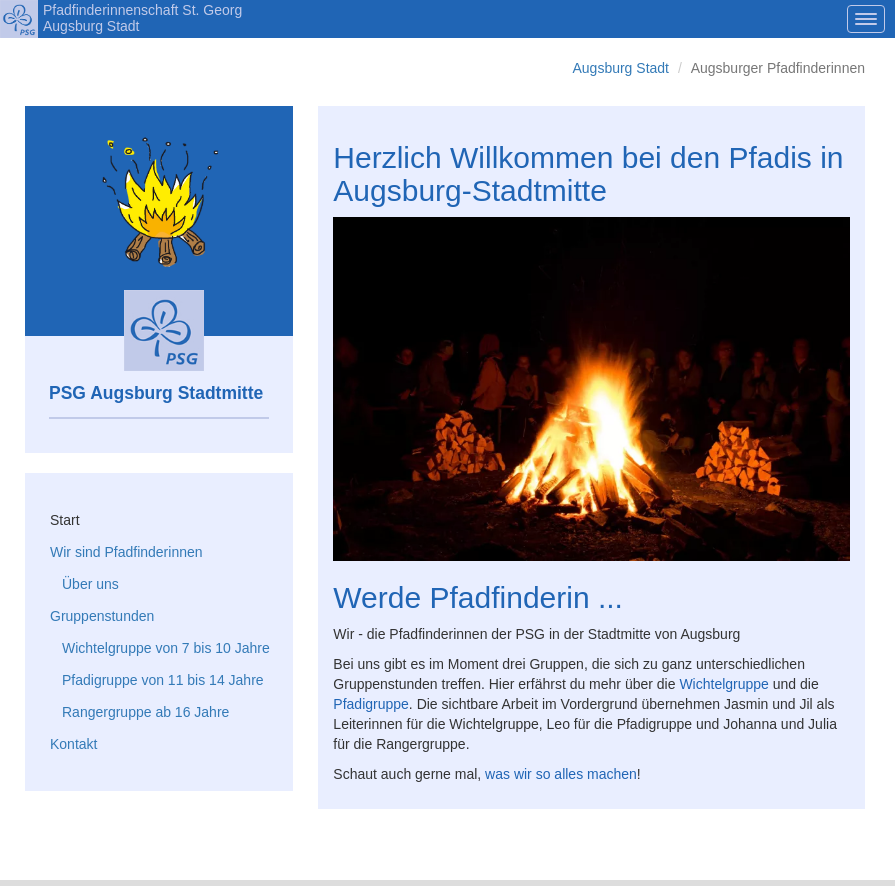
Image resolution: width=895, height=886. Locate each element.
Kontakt (73, 744)
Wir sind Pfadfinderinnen (126, 552)
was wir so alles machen (561, 774)
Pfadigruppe (371, 704)
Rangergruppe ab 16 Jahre (145, 712)
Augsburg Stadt (620, 68)
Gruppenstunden (102, 616)
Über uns (90, 584)
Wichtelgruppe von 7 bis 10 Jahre (166, 648)
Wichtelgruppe (724, 684)
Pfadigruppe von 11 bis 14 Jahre (163, 680)
